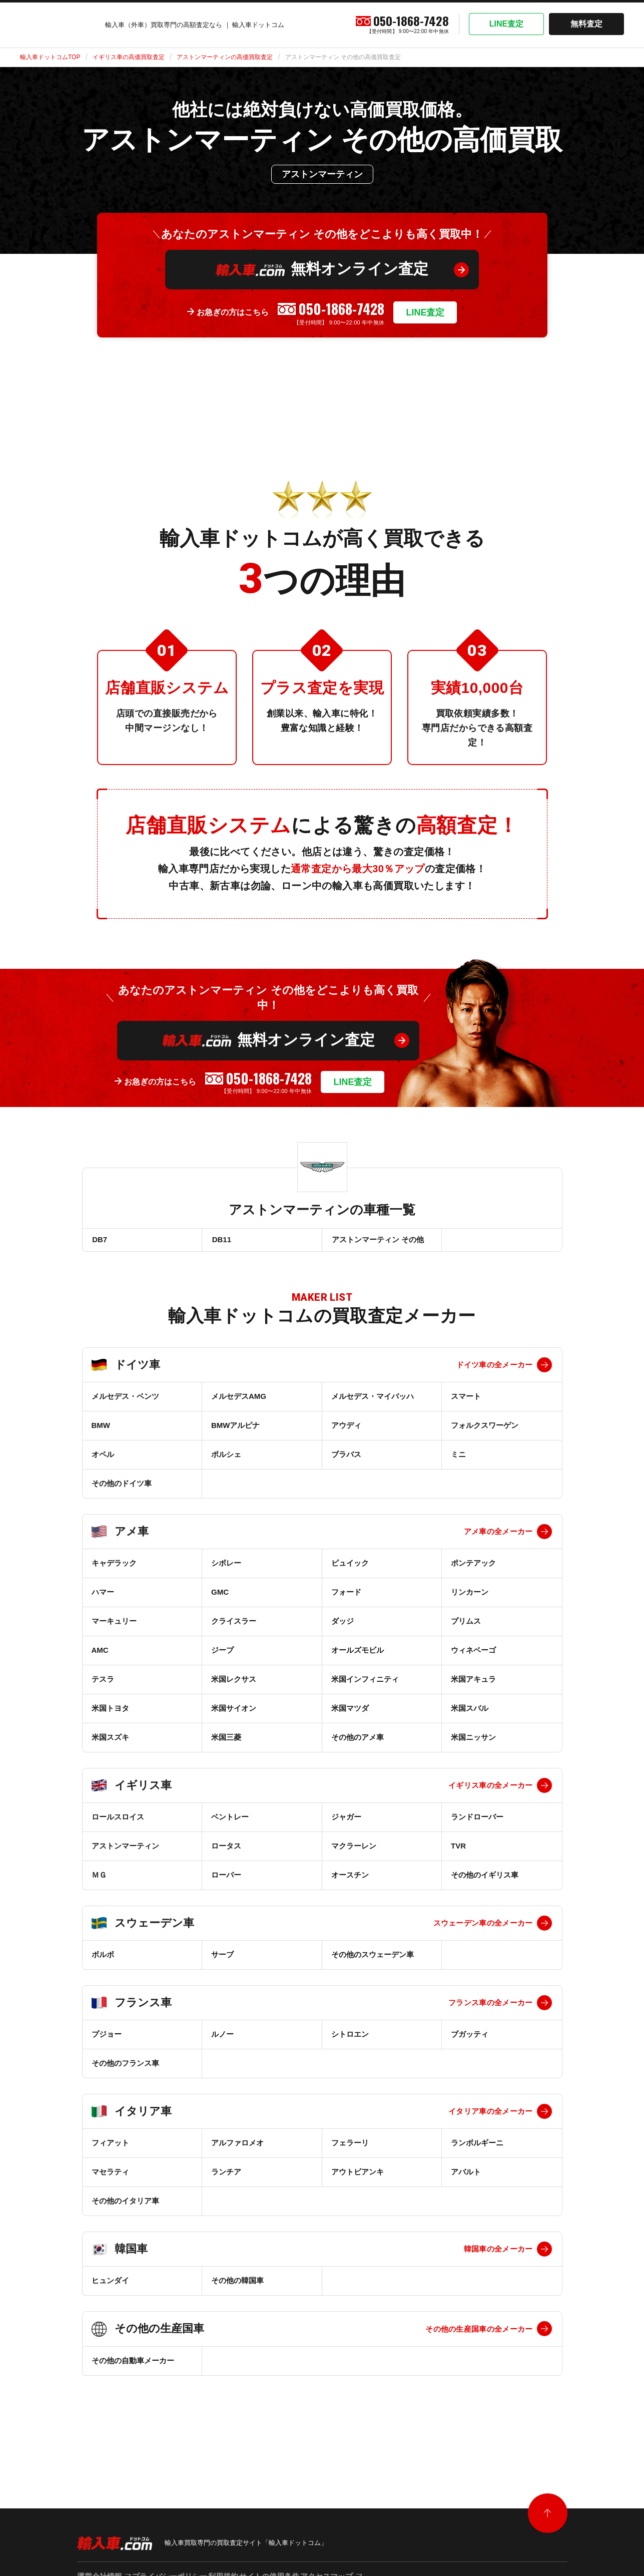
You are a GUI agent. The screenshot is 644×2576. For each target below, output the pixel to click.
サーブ (222, 1960)
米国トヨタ (110, 1714)
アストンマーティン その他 (377, 1242)
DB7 (99, 1242)
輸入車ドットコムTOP (50, 57)
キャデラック (114, 1569)
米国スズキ (110, 1743)
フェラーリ (350, 2148)
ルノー (222, 2040)
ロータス (226, 1852)
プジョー (107, 2040)
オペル (103, 1460)
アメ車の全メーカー (498, 1537)
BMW (101, 1431)
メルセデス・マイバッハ (372, 1402)
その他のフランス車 (125, 2069)
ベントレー (230, 1822)
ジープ (222, 1656)
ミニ (458, 1460)
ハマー (103, 1598)
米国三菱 (226, 1743)
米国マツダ (350, 1714)
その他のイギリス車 (484, 1881)
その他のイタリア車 (125, 2206)
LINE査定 (506, 24)
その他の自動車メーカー (133, 2366)
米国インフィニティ (365, 1685)
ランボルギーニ (477, 2148)
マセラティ (110, 2177)
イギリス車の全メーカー (490, 1791)
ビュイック (350, 1569)
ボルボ (103, 1960)
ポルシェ (226, 1460)
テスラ (103, 1685)
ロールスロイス (118, 1822)
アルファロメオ (237, 2148)
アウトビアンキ (357, 2177)
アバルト (466, 2177)
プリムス (466, 1627)
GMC (220, 1598)
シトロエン (350, 2040)
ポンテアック (473, 1569)
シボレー (226, 1569)
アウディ (346, 1431)
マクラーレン (353, 1852)
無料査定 (586, 24)
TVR (458, 1852)
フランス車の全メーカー (490, 2008)
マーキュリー (114, 1627)
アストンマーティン (125, 1852)
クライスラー (233, 1627)
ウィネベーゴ (473, 1656)
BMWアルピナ (235, 1431)
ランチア (226, 2177)
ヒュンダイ (110, 2286)
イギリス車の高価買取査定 (129, 57)
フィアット (110, 2148)
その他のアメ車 (357, 1743)
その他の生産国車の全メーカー (478, 2335)
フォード (346, 1598)
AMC (100, 1656)
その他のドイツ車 (122, 1489)
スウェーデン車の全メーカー (483, 1929)
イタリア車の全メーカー (490, 2117)
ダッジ (342, 1627)
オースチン (350, 1881)
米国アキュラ (473, 1685)
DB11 (220, 1242)
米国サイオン (233, 1714)
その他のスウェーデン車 (372, 1960)
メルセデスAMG (238, 1402)
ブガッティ (469, 2040)
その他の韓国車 (237, 2286)
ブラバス (346, 1460)
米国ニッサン (473, 1743)
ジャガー (346, 1822)
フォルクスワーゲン (484, 1431)
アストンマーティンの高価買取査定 (225, 57)
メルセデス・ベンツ (125, 1402)
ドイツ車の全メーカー (494, 1370)
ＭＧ (99, 1881)
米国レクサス (233, 1685)
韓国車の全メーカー (498, 2255)
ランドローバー (477, 1822)
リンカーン (469, 1598)
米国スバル (469, 1714)
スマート (466, 1402)
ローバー (226, 1881)
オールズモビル (357, 1656)
